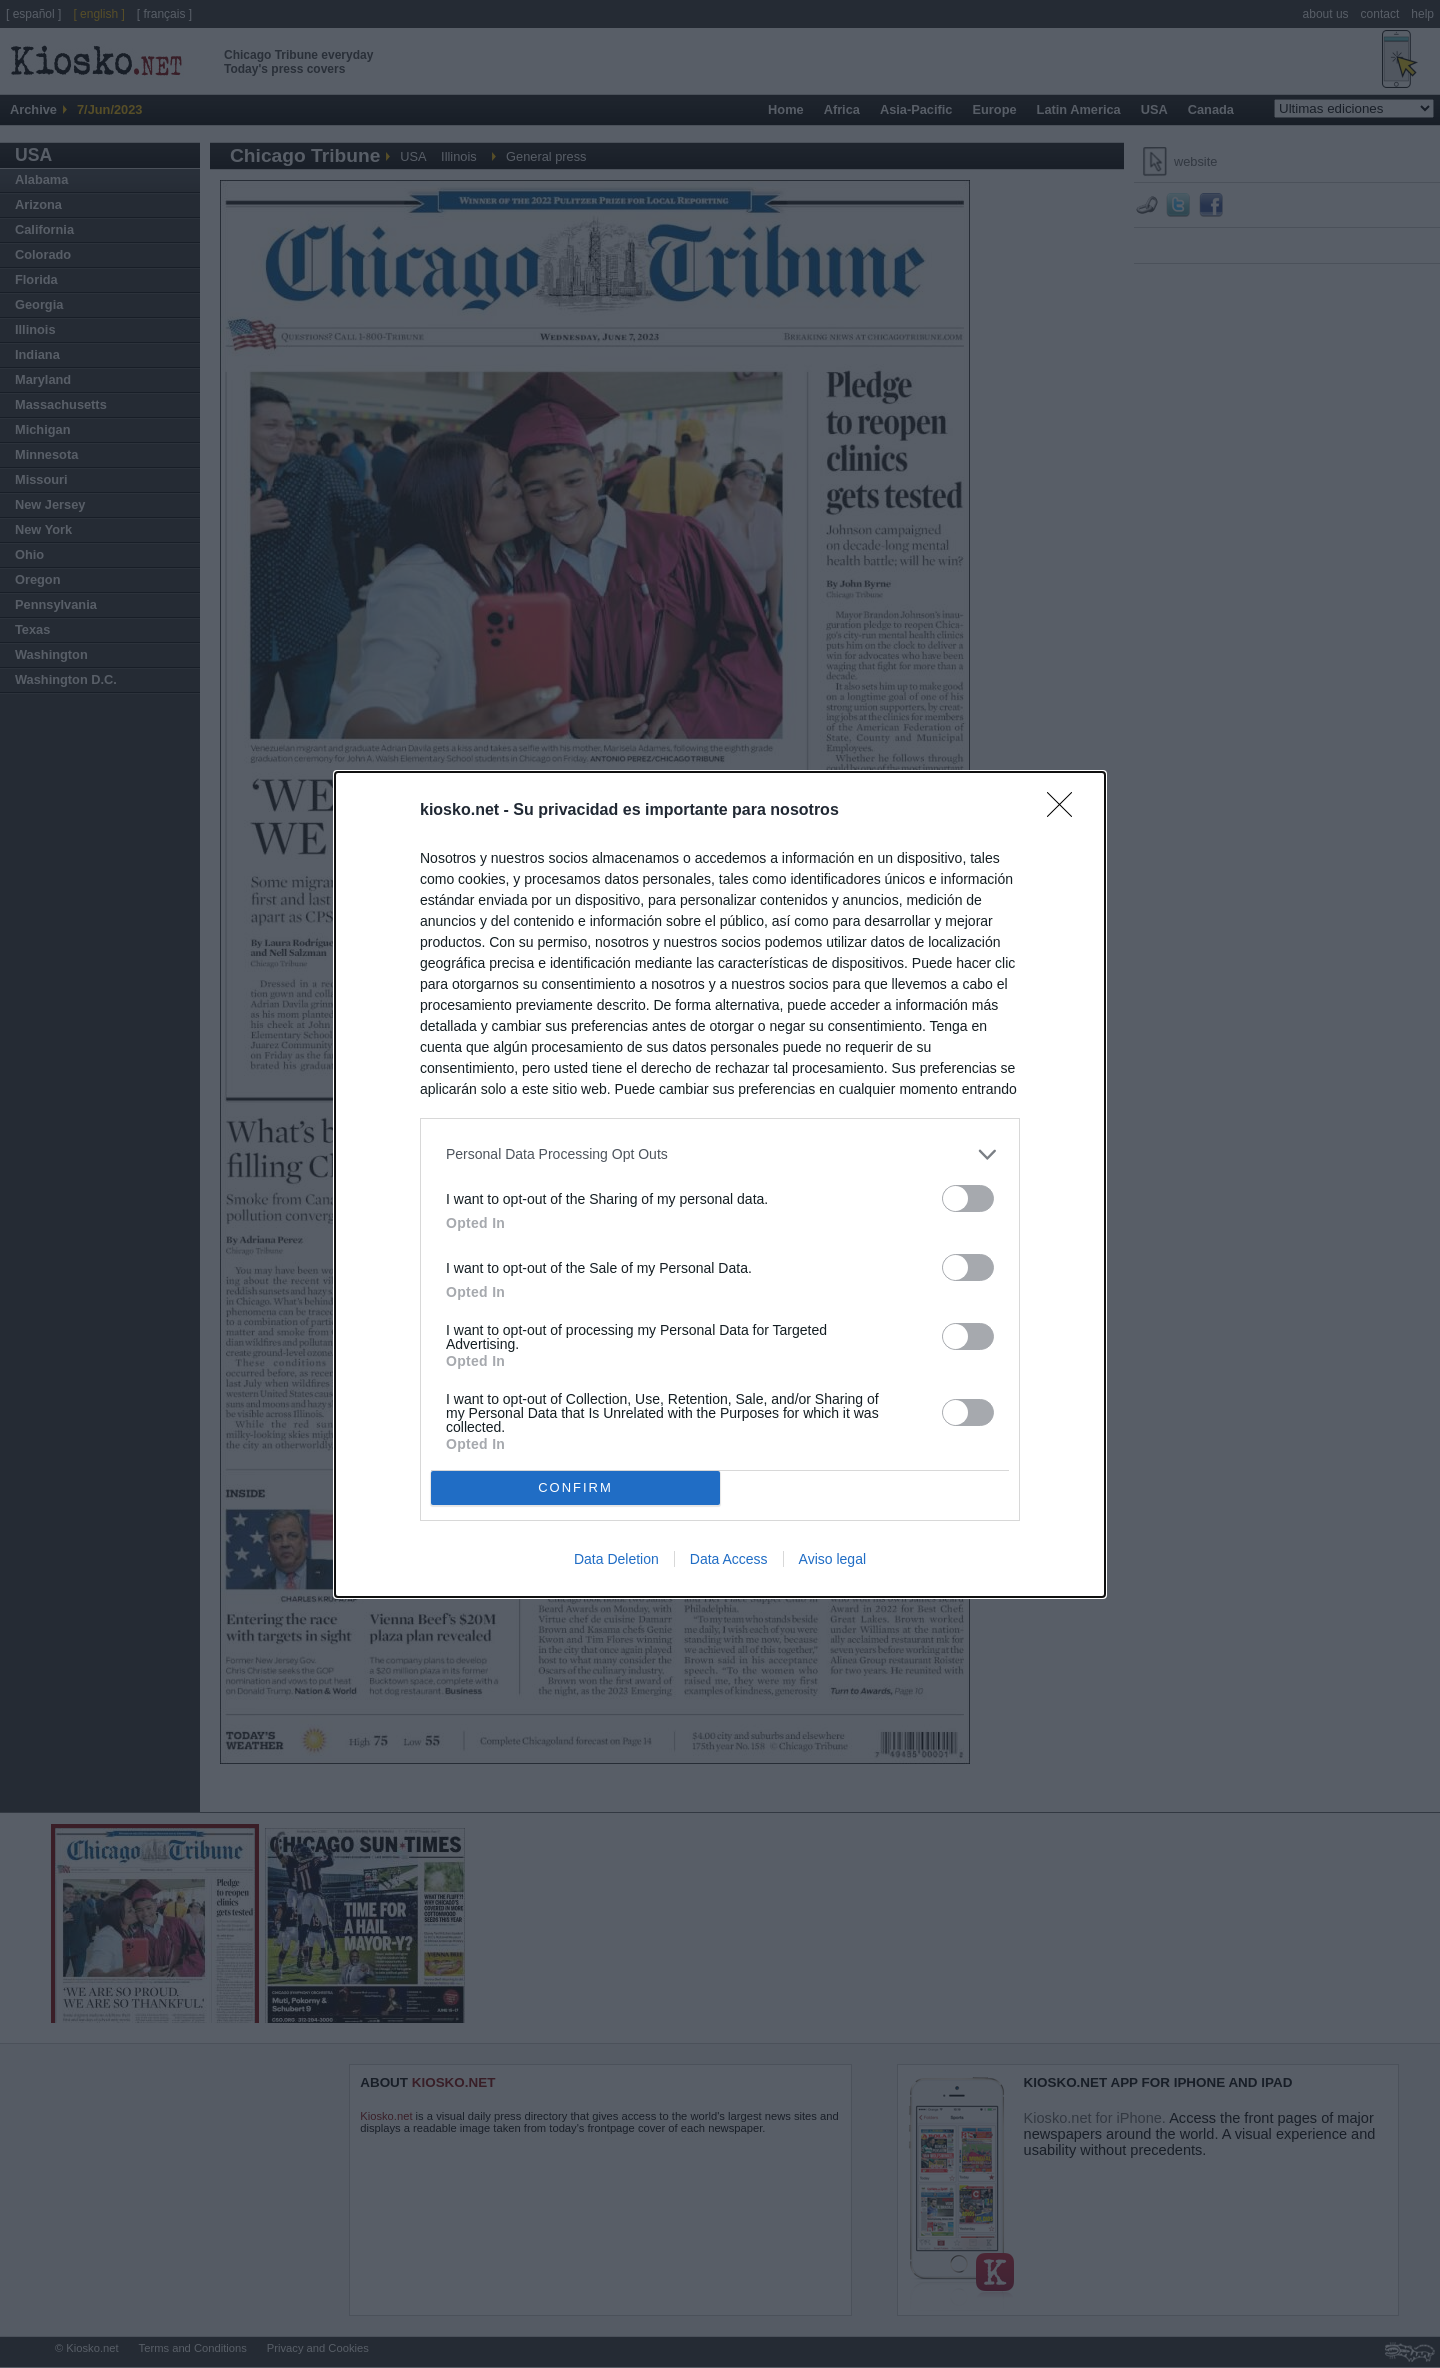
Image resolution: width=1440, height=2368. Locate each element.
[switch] (968, 1198)
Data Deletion (616, 1559)
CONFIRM (575, 1487)
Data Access (729, 1559)
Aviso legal (832, 1559)
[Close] (1066, 811)
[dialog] (720, 1184)
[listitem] (720, 1154)
